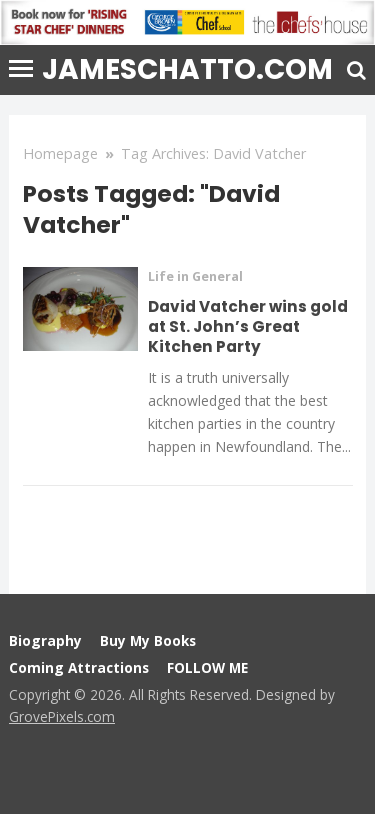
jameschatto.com (187, 69)
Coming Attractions (79, 667)
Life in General (195, 276)
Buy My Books (148, 640)
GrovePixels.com (62, 716)
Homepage (60, 153)
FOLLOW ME (207, 667)
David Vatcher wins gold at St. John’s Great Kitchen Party (248, 326)
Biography (45, 640)
